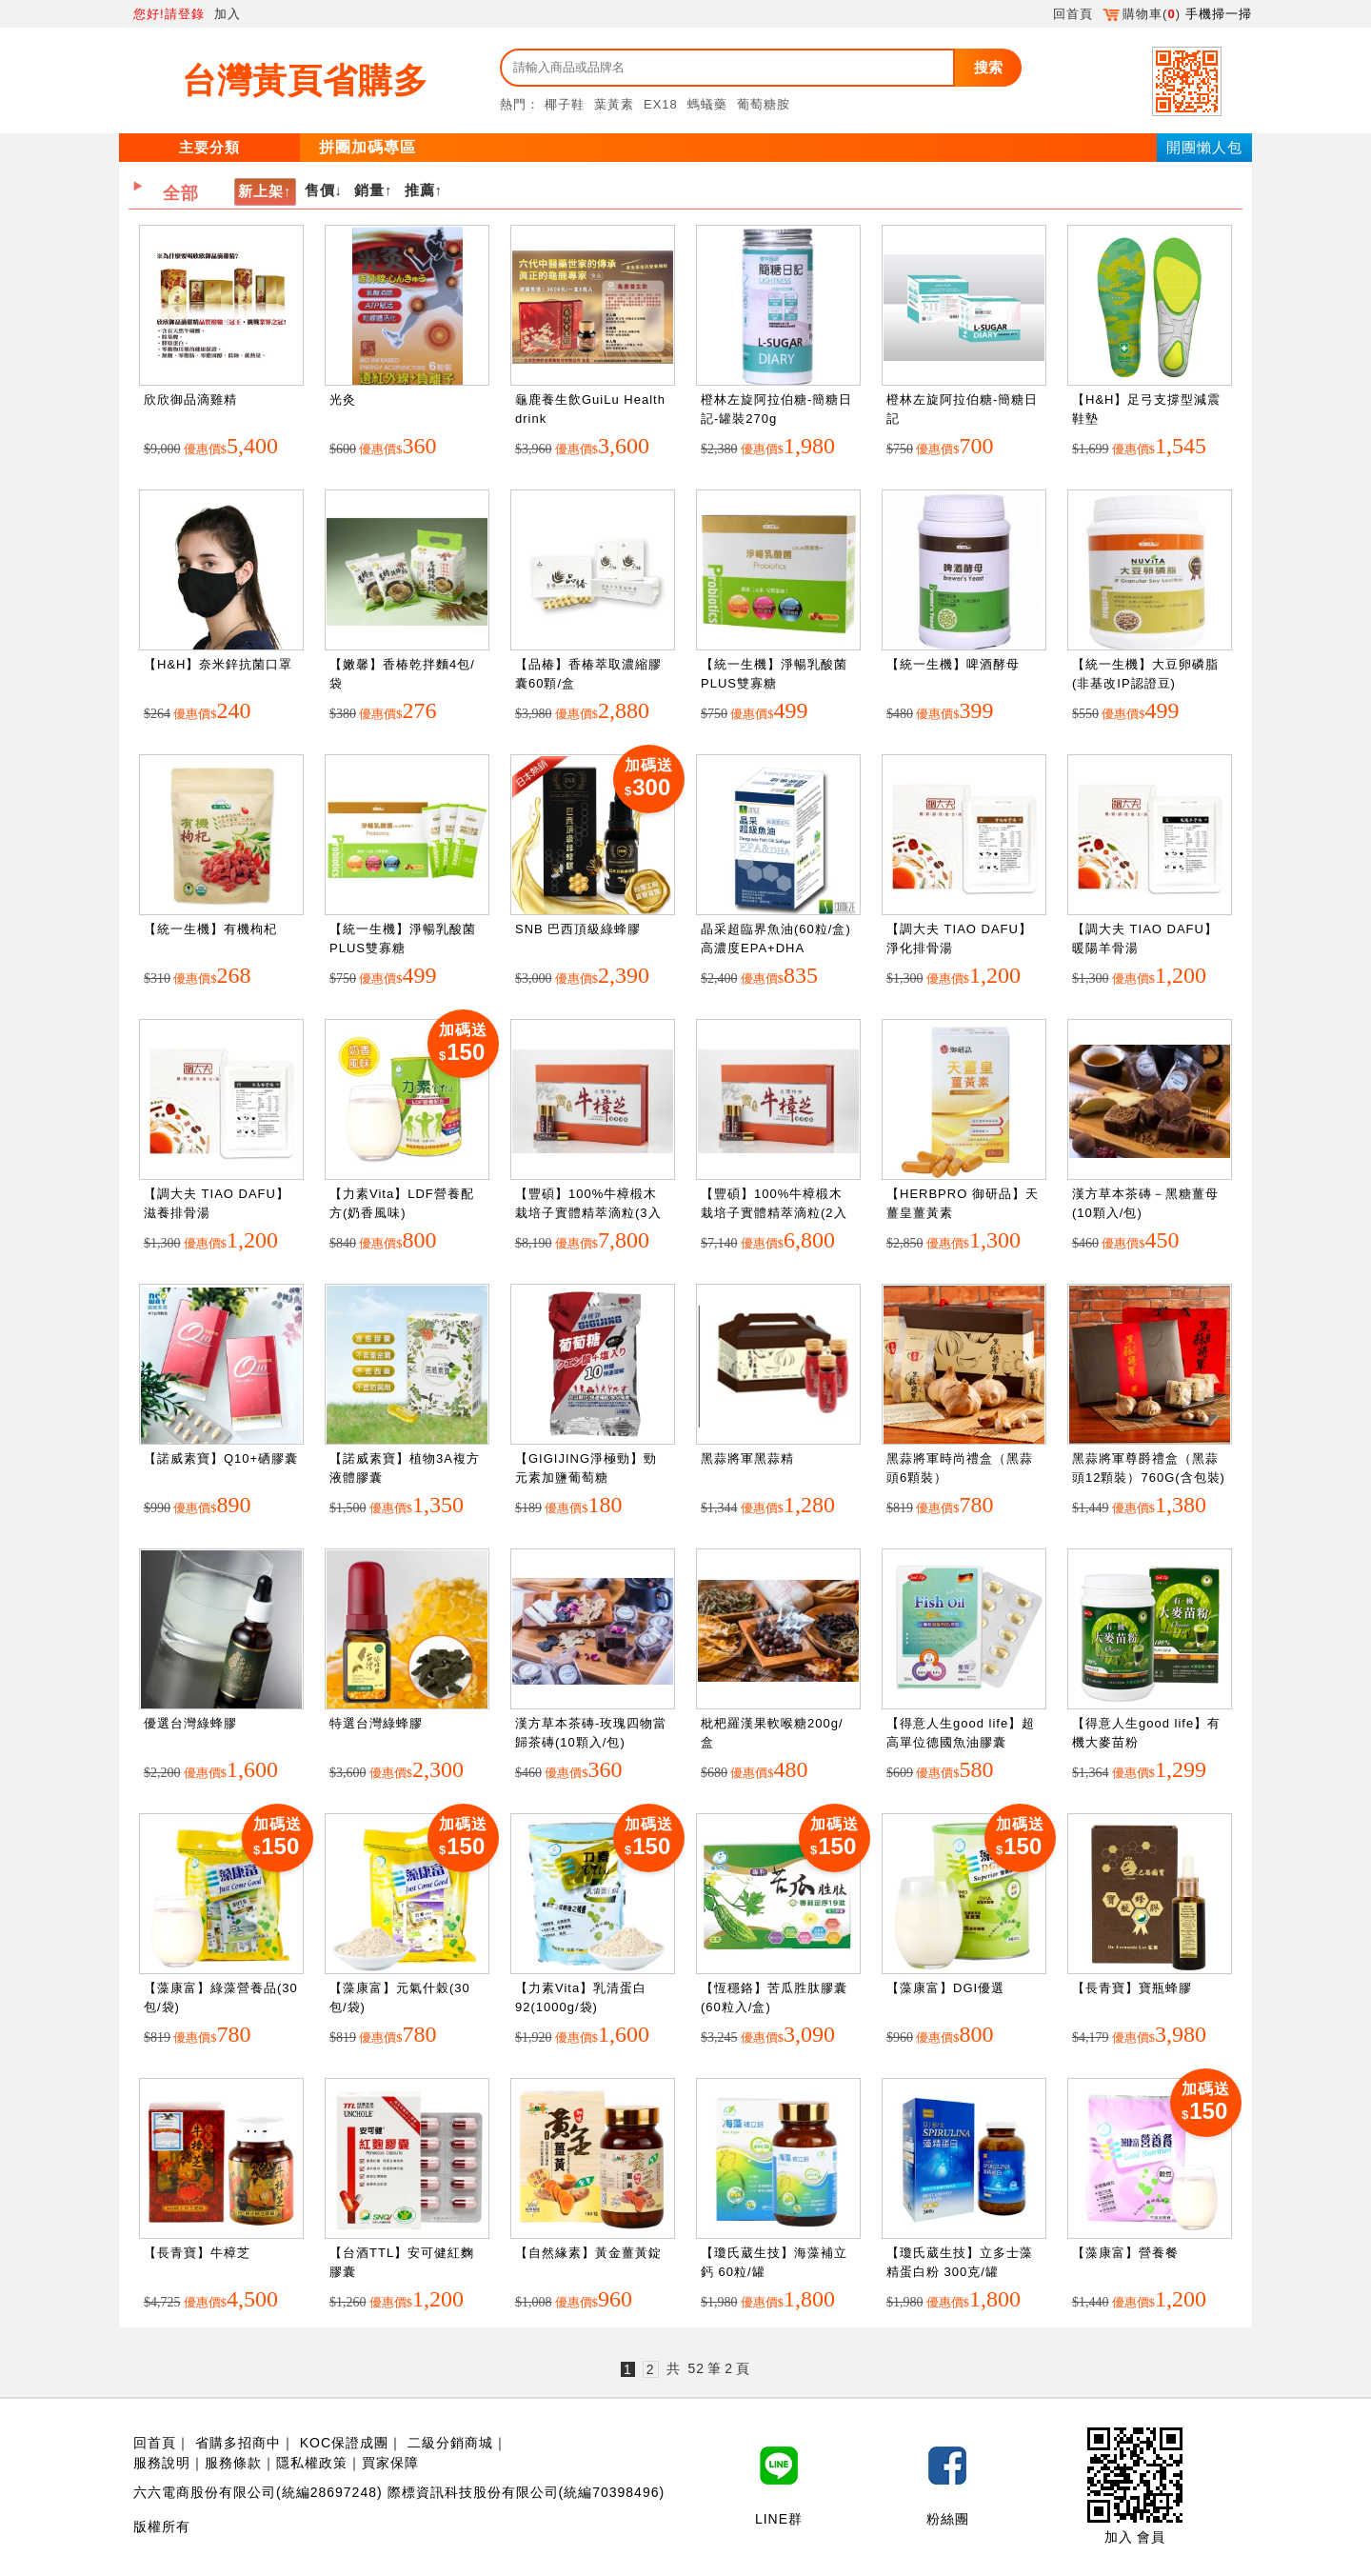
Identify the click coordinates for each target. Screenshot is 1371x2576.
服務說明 (161, 2462)
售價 (320, 190)
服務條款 (233, 2462)
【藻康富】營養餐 (1125, 2253)
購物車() (1142, 14)
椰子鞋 (565, 104)
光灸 (342, 399)
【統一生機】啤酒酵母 (953, 664)
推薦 (420, 190)
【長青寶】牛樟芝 (197, 2253)
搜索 (988, 67)
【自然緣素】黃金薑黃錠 (588, 2253)
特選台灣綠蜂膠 (376, 1723)
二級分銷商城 (450, 2442)
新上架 (261, 191)
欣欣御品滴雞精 (190, 399)
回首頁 (1073, 14)
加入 (227, 14)
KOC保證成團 (344, 2442)
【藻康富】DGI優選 (945, 1988)
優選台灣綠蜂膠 (190, 1723)
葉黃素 (614, 104)
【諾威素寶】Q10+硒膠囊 (221, 1458)
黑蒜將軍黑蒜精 (747, 1458)
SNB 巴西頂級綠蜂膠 (578, 929)
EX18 (661, 104)
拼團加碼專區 (367, 147)
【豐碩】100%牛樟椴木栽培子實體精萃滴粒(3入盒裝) (588, 1212)
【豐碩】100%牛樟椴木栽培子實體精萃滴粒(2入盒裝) (774, 1212)
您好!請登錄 (169, 14)
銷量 (369, 190)
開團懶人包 (1204, 147)
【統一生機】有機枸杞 (210, 929)
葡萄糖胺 (763, 104)
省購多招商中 (238, 2442)
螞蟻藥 (707, 104)
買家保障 (390, 2462)
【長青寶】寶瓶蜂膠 (1132, 1988)
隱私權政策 (312, 2462)
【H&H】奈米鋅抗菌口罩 (218, 664)
